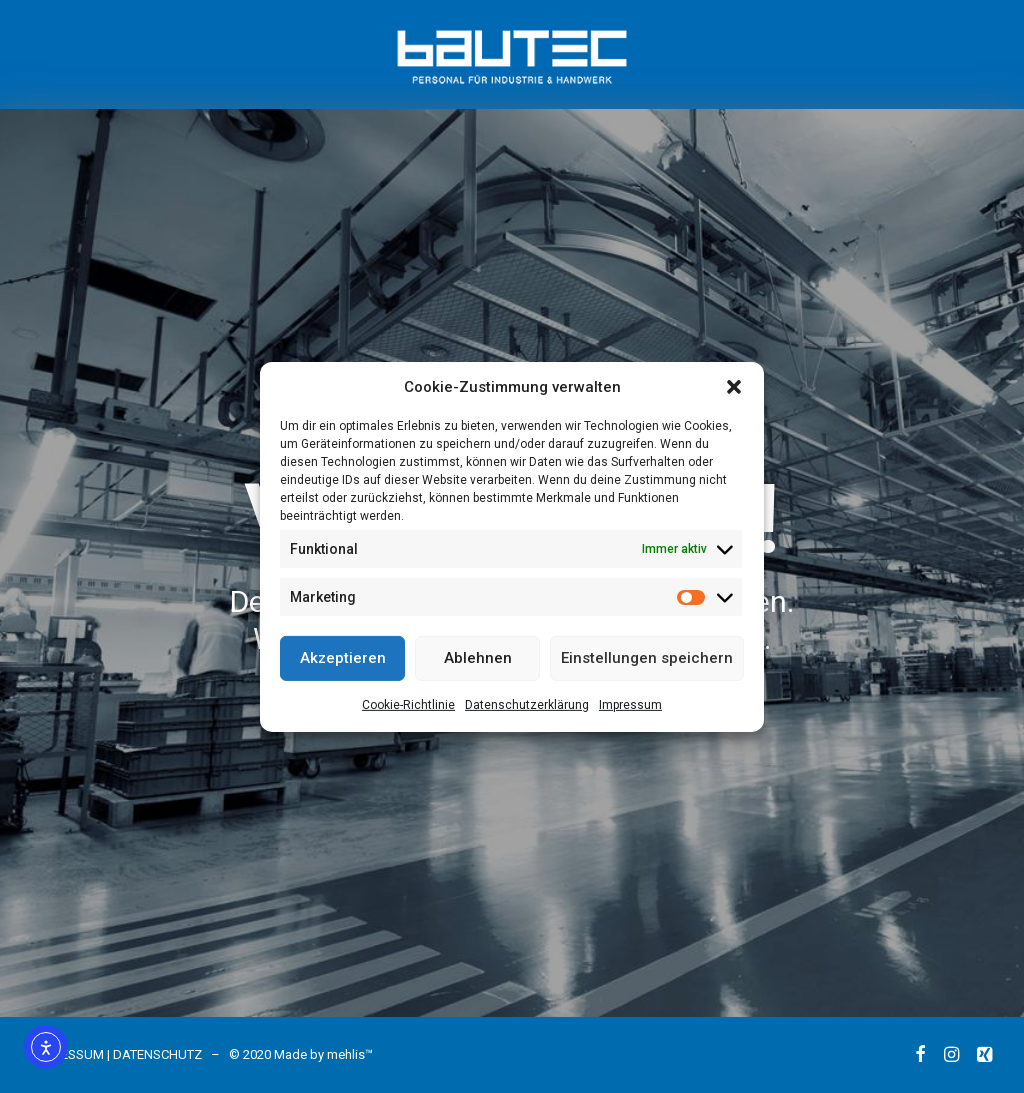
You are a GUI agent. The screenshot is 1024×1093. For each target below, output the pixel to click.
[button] (734, 386)
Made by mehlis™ (323, 1054)
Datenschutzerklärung (527, 704)
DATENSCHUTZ (157, 1054)
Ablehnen (478, 658)
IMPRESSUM (68, 1054)
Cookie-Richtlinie (408, 704)
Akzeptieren (343, 658)
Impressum (630, 704)
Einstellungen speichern (647, 658)
